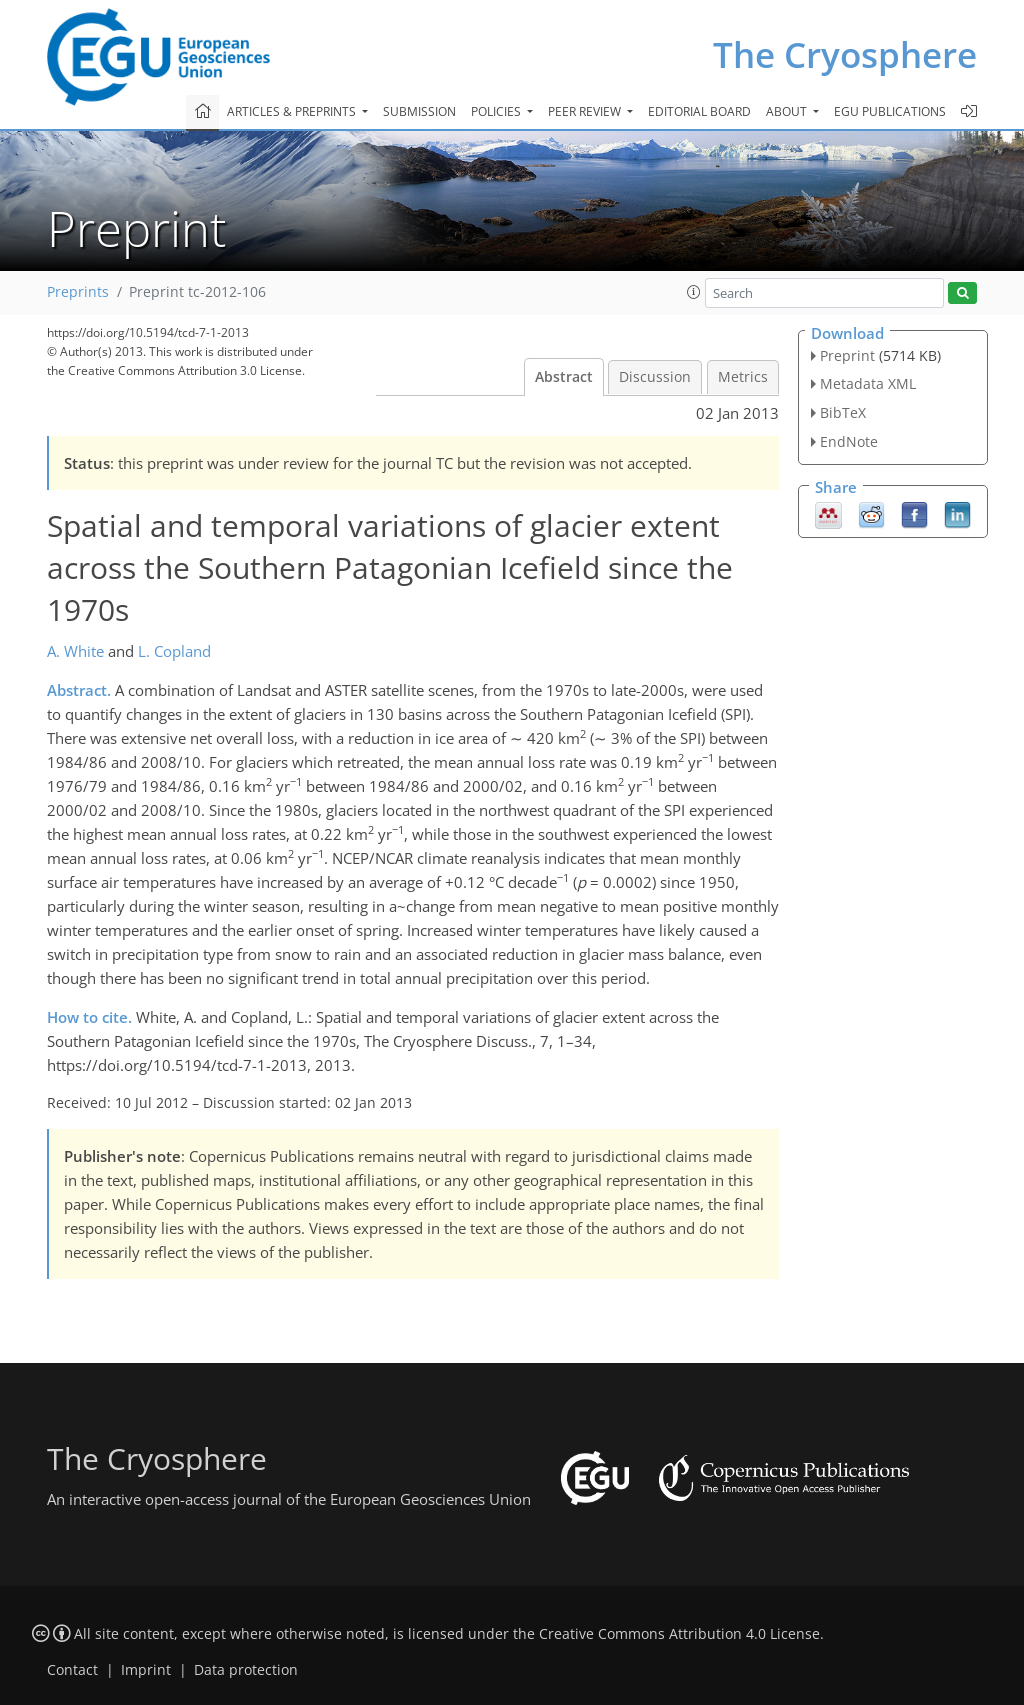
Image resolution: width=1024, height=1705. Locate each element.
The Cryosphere (845, 54)
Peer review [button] (586, 111)
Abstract (564, 377)
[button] (694, 292)
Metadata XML (868, 383)
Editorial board (699, 111)
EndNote (849, 441)
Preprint (847, 355)
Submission (419, 111)
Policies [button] (497, 111)
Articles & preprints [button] (293, 111)
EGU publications (890, 111)
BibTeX (843, 412)
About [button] (788, 111)
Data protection (246, 1670)
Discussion (655, 377)
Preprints (78, 292)
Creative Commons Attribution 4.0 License (679, 1634)
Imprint (146, 1670)
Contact (72, 1670)
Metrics (743, 377)
